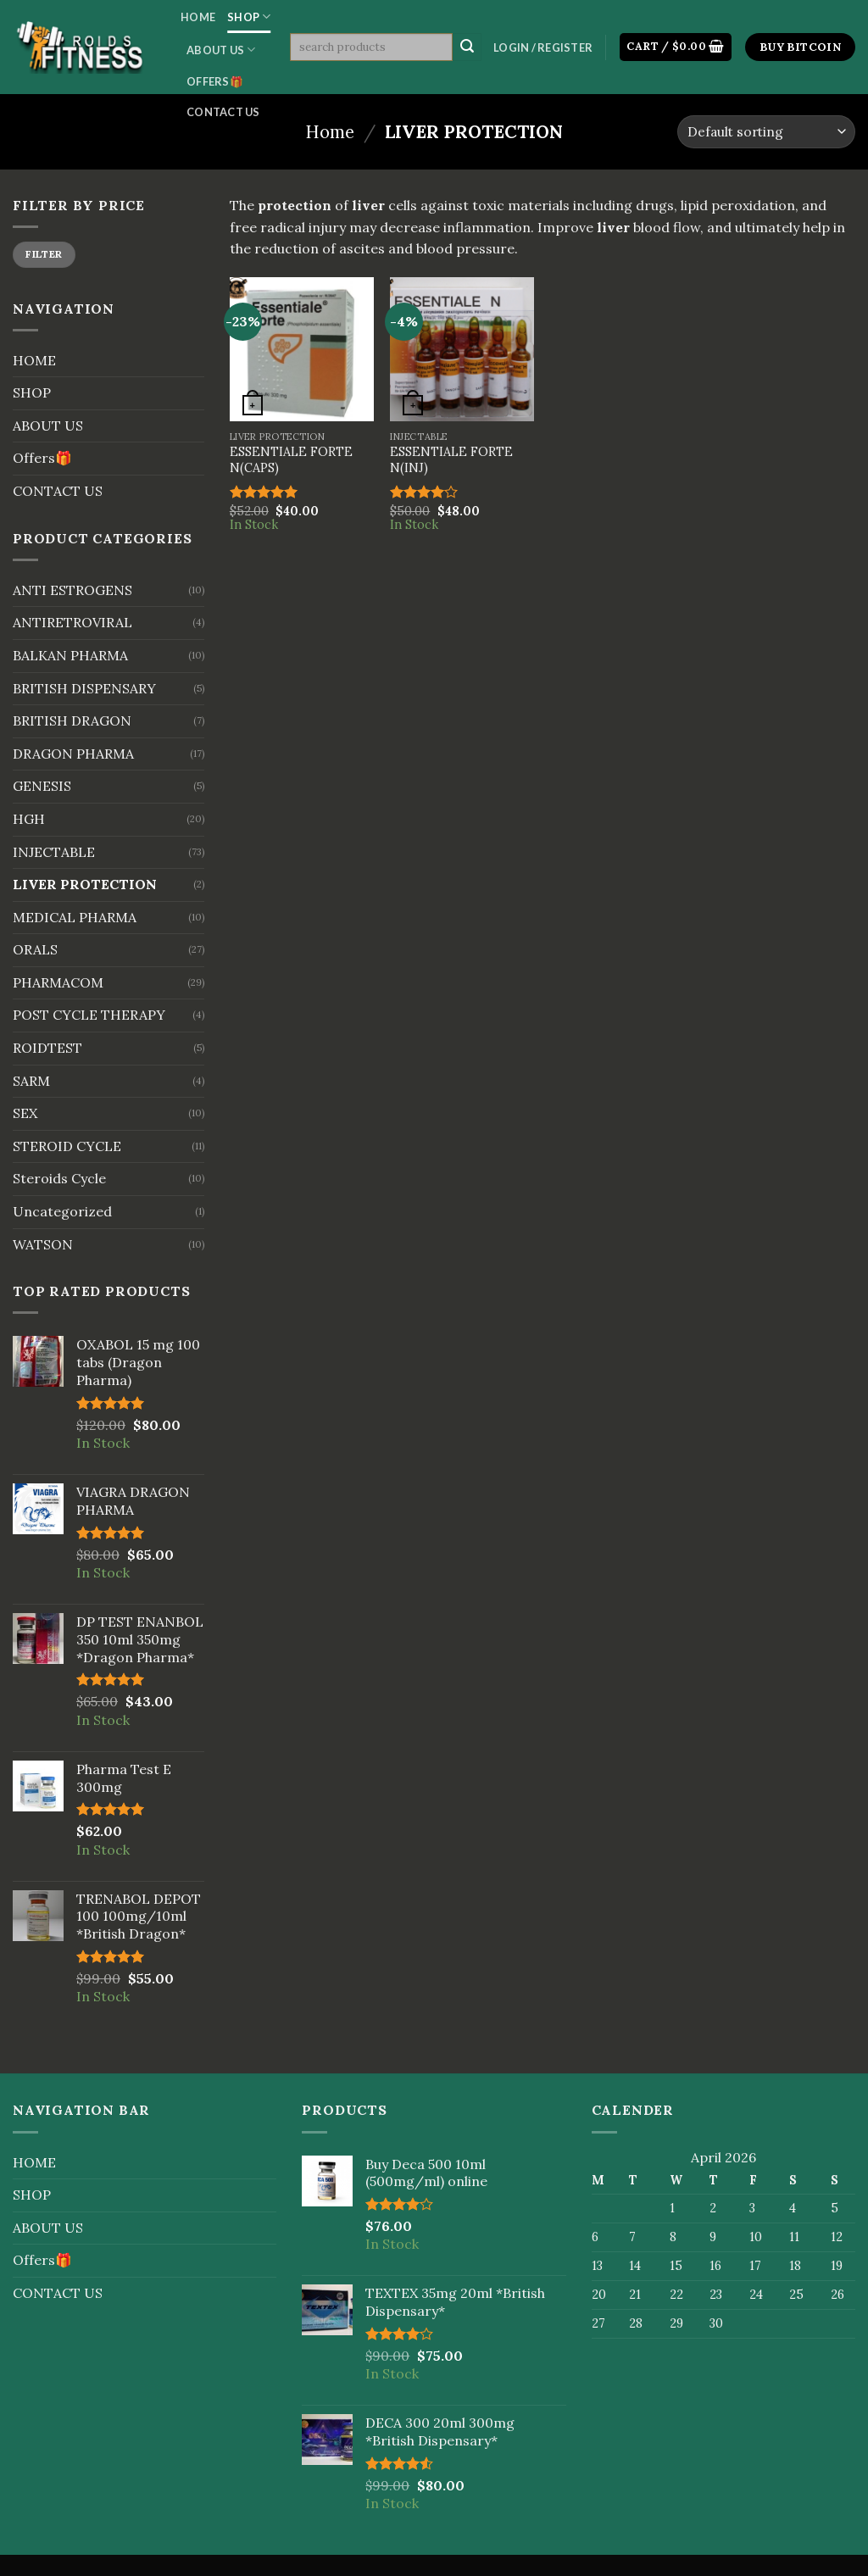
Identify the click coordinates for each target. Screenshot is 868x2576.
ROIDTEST (47, 1047)
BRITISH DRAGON (72, 720)
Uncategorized (62, 1211)
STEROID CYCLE (67, 1146)
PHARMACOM (58, 982)
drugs (655, 205)
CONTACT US (223, 112)
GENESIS (42, 785)
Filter (43, 254)
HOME (198, 17)
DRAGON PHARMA (73, 753)
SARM (31, 1080)
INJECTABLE (54, 851)
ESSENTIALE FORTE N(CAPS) (291, 460)
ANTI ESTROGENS (72, 589)
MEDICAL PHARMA (74, 917)
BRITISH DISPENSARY (84, 688)
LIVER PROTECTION (85, 884)
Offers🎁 (214, 81)
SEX (25, 1112)
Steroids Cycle (59, 1178)
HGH (29, 818)
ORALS (35, 949)
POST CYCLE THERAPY (89, 1014)
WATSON (43, 1244)
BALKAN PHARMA (70, 655)
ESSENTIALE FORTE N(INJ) (451, 460)
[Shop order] (766, 131)
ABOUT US (221, 50)
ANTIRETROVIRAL (72, 622)
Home (329, 131)
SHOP (248, 16)
